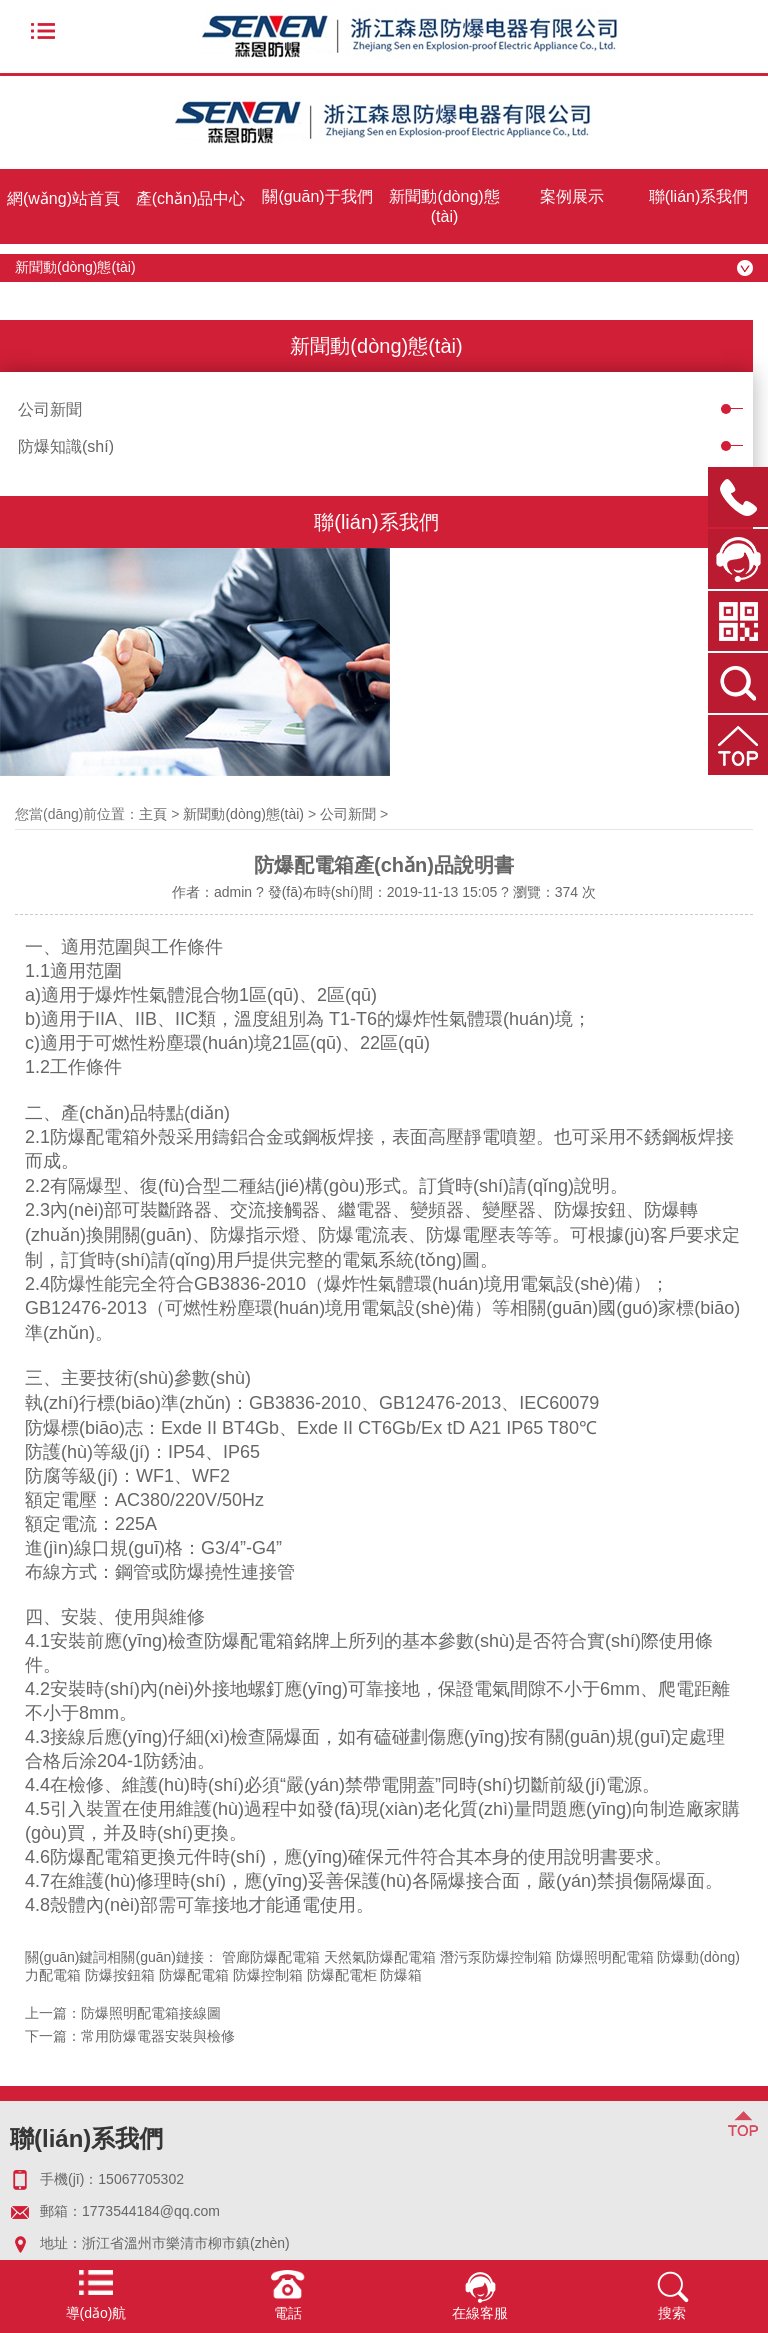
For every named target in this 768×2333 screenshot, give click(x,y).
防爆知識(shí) (66, 446)
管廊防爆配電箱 (271, 1957)
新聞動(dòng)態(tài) (444, 206)
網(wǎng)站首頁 (63, 198)
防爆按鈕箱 (120, 1975)
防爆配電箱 (194, 1975)
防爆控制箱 (268, 1975)
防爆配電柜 (342, 1975)
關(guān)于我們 (317, 196)
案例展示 (572, 196)
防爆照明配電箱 (605, 1957)
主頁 (153, 814)
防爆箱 (401, 1975)
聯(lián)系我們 (699, 196)
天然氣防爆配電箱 (380, 1957)
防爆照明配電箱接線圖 (151, 2013)
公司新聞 (50, 409)
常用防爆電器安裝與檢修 (158, 2036)
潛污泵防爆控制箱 (496, 1957)
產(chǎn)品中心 (190, 198)
